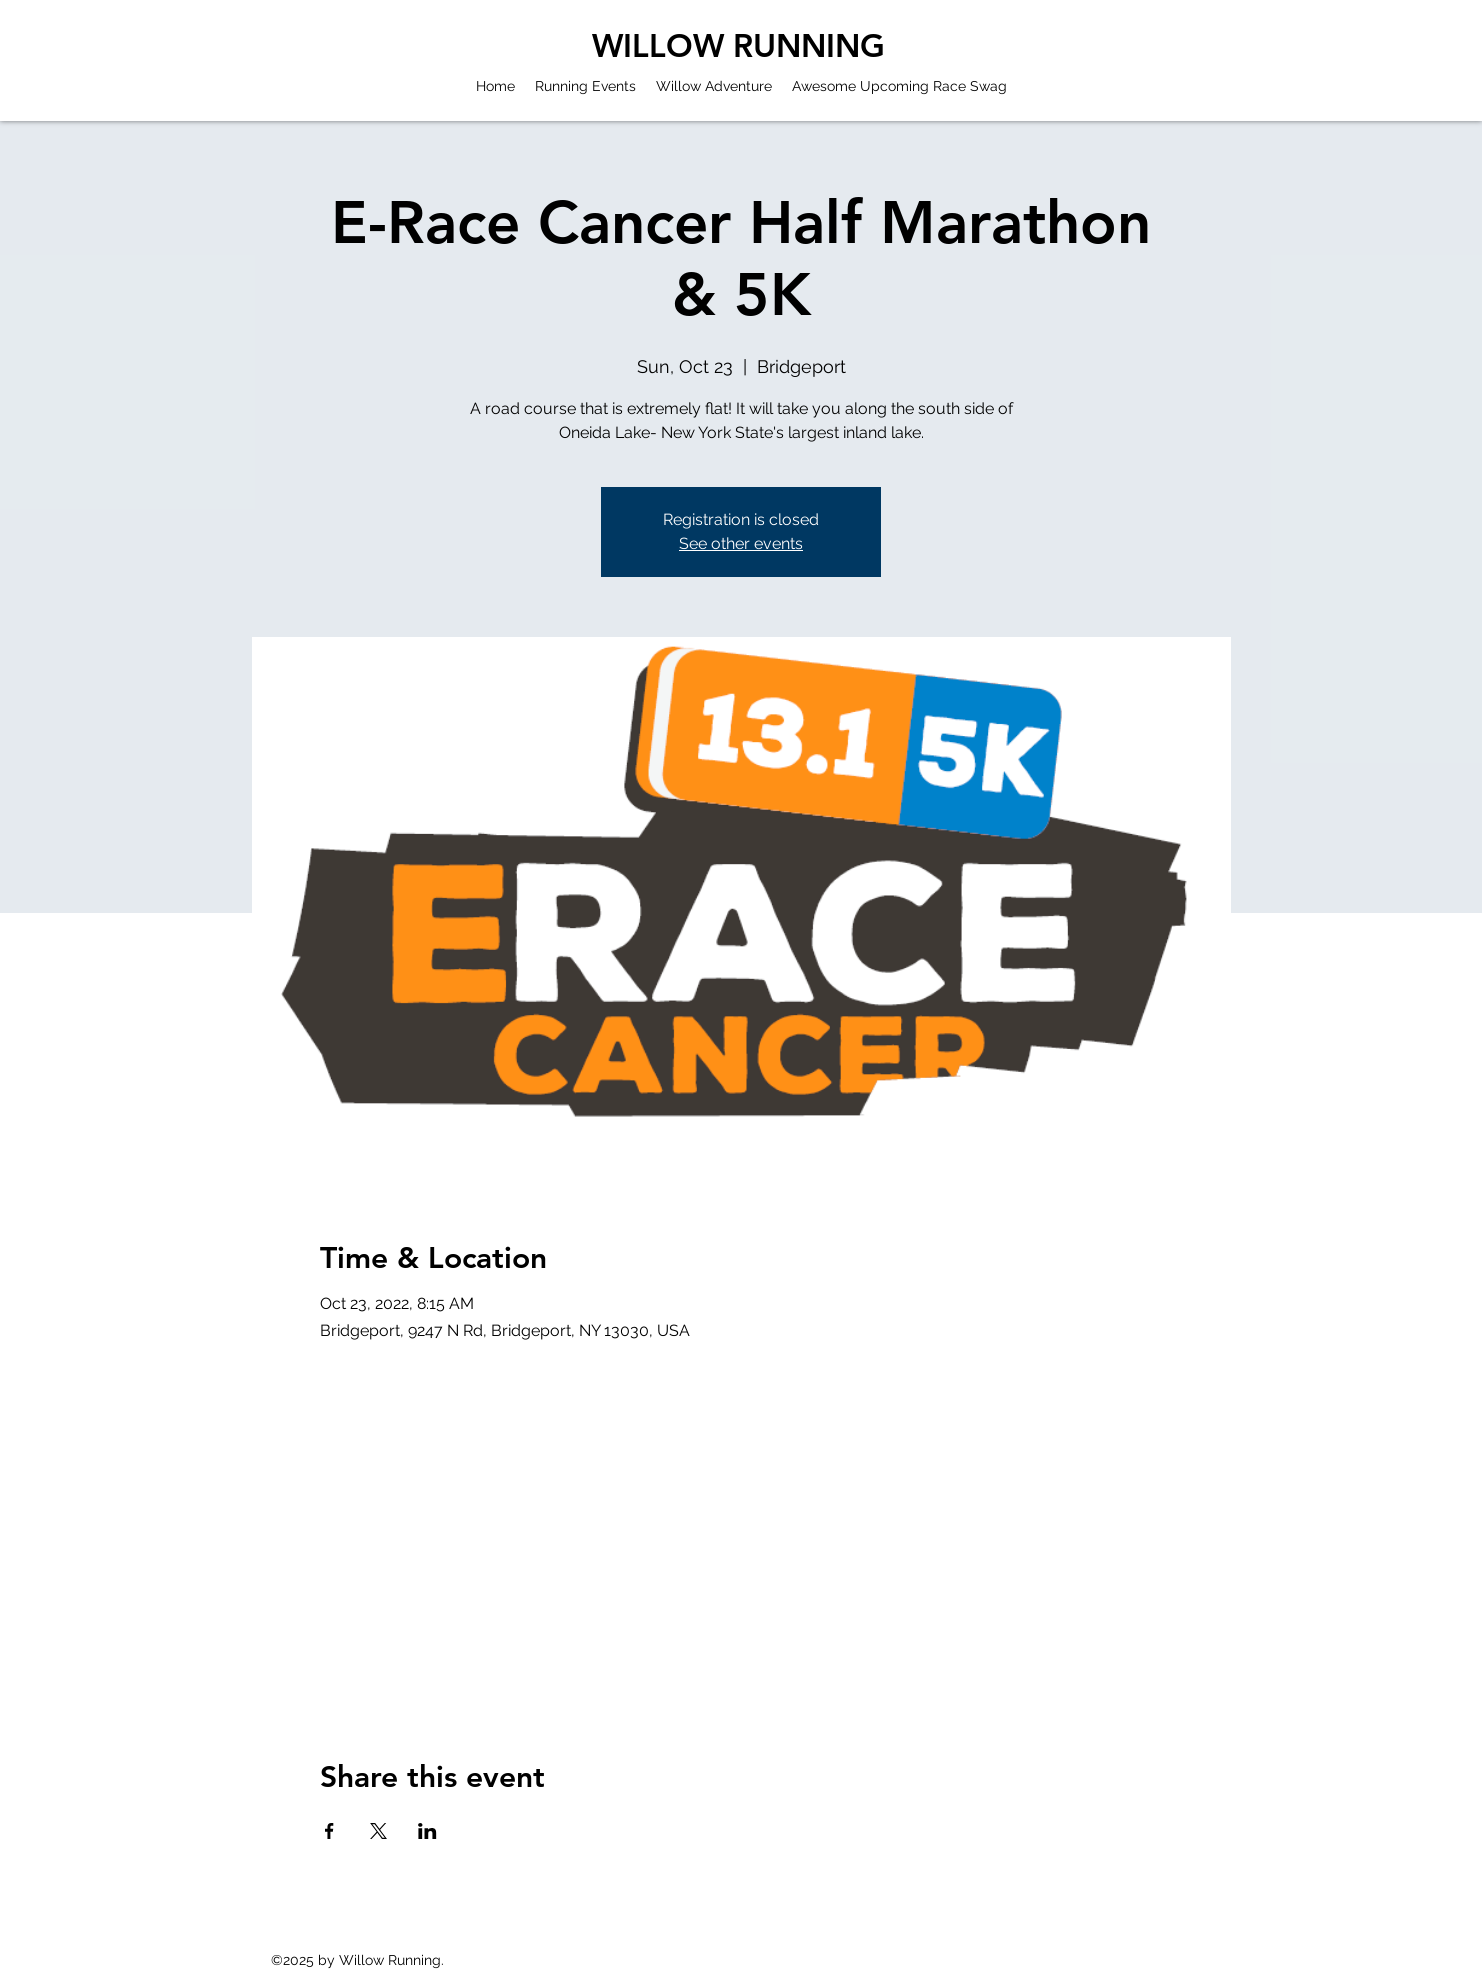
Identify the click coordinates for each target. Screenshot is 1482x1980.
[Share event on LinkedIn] (427, 1831)
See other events (741, 543)
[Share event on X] (378, 1831)
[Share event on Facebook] (329, 1831)
